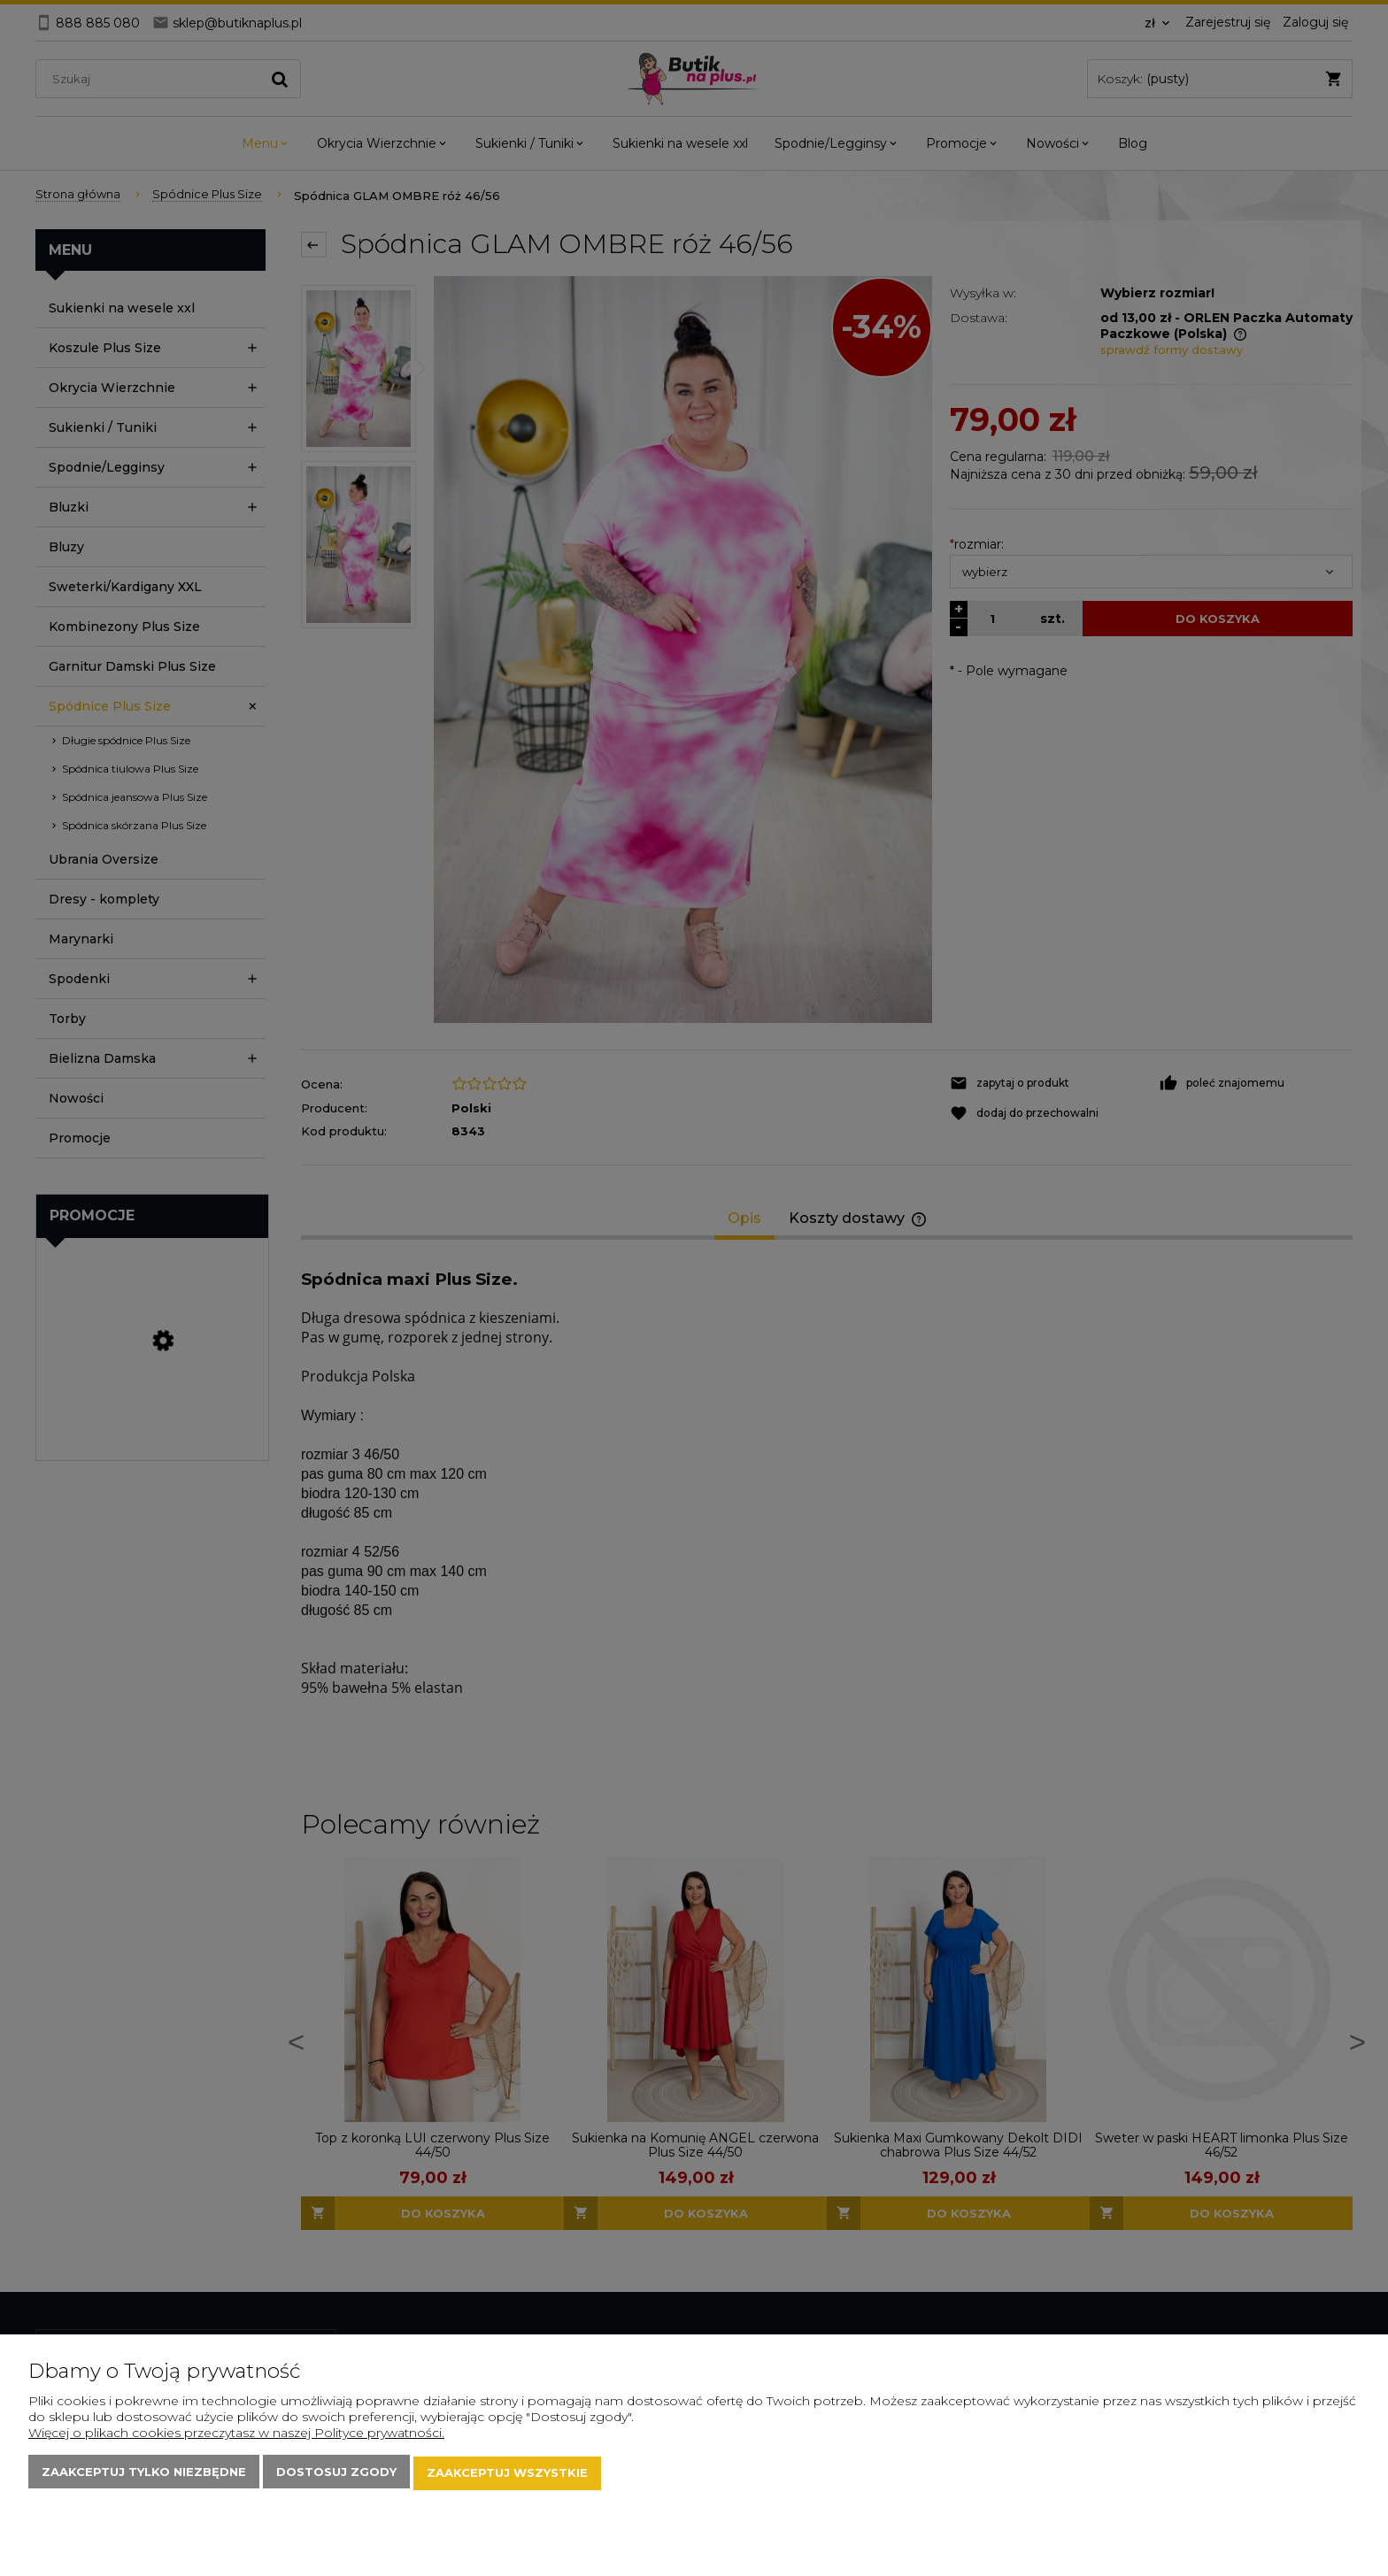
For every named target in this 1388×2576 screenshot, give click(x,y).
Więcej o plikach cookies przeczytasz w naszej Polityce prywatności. (236, 2435)
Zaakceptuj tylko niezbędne (144, 2474)
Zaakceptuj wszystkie (507, 2474)
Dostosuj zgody (336, 2474)
